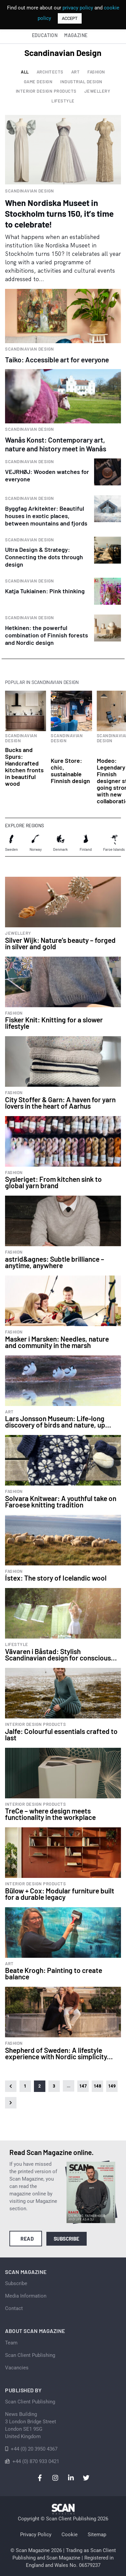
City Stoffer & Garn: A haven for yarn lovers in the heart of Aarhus (60, 1102)
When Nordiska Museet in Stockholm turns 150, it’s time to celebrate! (59, 213)
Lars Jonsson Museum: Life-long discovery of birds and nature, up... (58, 1421)
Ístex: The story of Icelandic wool (56, 1578)
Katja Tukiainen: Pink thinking (45, 591)
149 (112, 2086)
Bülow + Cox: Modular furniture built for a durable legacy (59, 1893)
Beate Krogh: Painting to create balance (53, 1973)
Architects (50, 71)
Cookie (69, 2535)
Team (11, 2343)
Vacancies (17, 2368)
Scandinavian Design (29, 190)
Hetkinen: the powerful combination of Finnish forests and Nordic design (46, 635)
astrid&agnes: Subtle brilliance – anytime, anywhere (54, 1262)
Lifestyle (63, 100)
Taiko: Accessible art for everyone (57, 359)
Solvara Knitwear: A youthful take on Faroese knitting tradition (60, 1501)
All (25, 71)
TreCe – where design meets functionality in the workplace (50, 1813)
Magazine (75, 35)
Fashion (96, 71)
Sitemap (97, 2535)
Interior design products (46, 91)
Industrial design (81, 81)
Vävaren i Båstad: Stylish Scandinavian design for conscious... (61, 1654)
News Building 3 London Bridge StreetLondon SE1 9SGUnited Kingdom (30, 2425)
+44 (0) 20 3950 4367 (34, 2449)
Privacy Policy (35, 2535)
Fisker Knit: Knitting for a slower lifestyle (54, 1022)
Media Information (25, 2296)
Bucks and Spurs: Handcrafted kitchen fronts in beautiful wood (24, 766)
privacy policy (77, 8)
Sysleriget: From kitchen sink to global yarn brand (53, 1182)
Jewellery (97, 91)
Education (45, 35)
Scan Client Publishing (30, 2355)
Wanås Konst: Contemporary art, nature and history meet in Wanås (55, 444)
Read (27, 2239)
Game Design (38, 81)
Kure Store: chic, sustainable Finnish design (70, 770)
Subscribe (67, 2239)
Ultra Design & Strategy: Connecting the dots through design (44, 557)
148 (97, 2086)
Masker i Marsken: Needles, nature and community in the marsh (57, 1342)
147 (83, 2086)
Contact (14, 2308)
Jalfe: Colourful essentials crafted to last (61, 1734)
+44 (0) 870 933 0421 (35, 2461)
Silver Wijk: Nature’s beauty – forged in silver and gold (60, 943)
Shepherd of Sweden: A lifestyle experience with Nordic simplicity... (59, 2053)
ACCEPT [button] (70, 18)
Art (75, 71)
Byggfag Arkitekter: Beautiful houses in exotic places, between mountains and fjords (46, 516)
